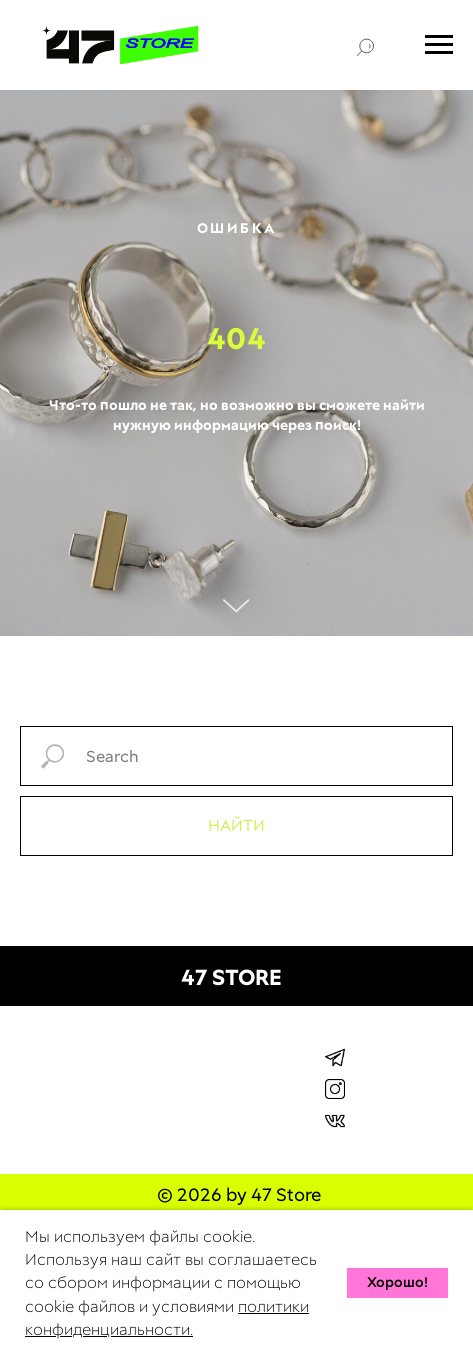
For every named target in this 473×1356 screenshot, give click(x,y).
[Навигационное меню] (439, 45)
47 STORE (231, 977)
